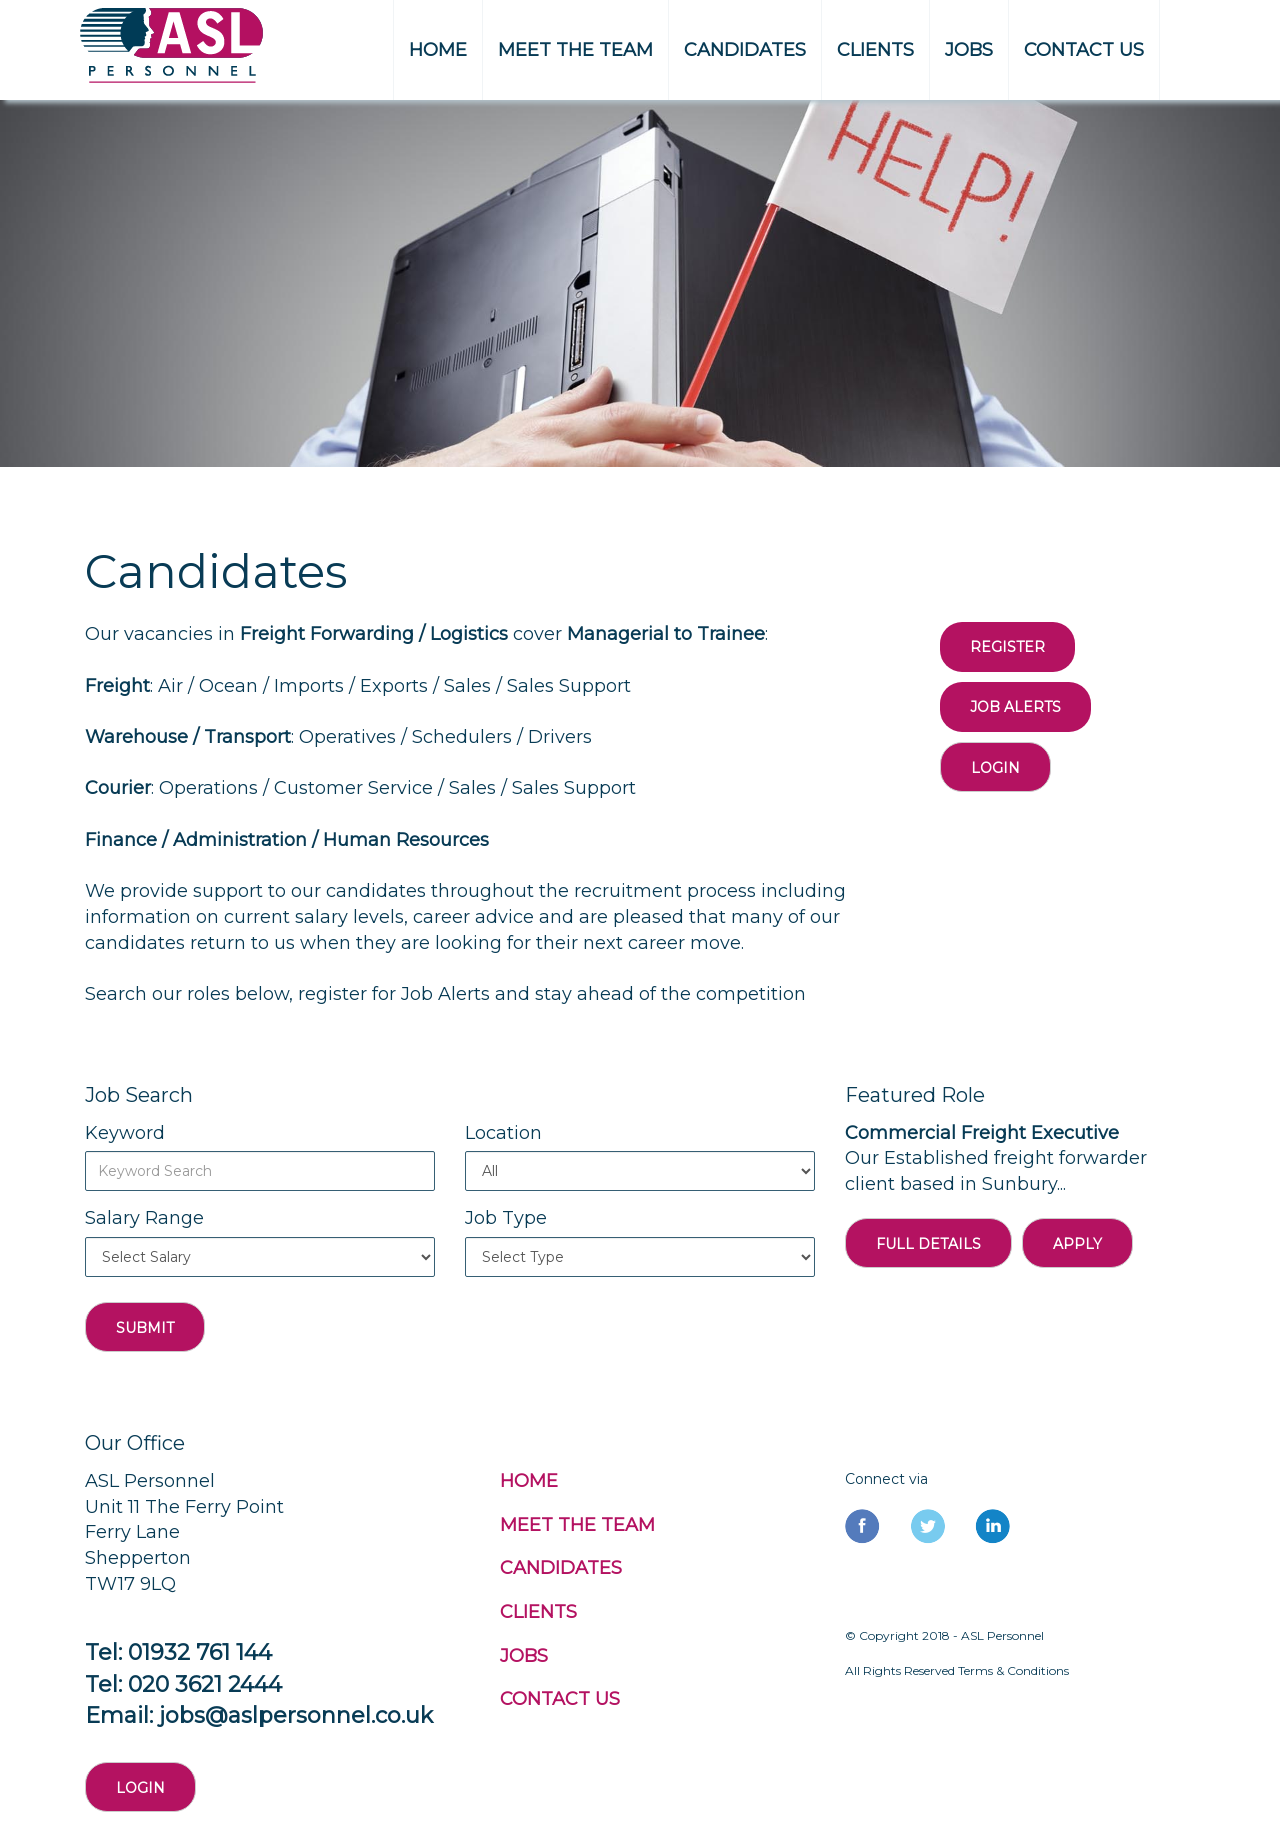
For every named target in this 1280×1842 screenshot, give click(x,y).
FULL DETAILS (928, 1244)
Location (503, 1133)
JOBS (969, 50)
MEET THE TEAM (575, 50)
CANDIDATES (745, 50)
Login (995, 768)
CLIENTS (875, 50)
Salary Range (144, 1218)
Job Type (506, 1218)
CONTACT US (1084, 50)
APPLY (1077, 1244)
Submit (145, 1328)
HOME (438, 50)
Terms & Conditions (1013, 1670)
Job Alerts (1015, 707)
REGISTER (1007, 647)
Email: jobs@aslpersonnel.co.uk (259, 1715)
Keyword (125, 1133)
